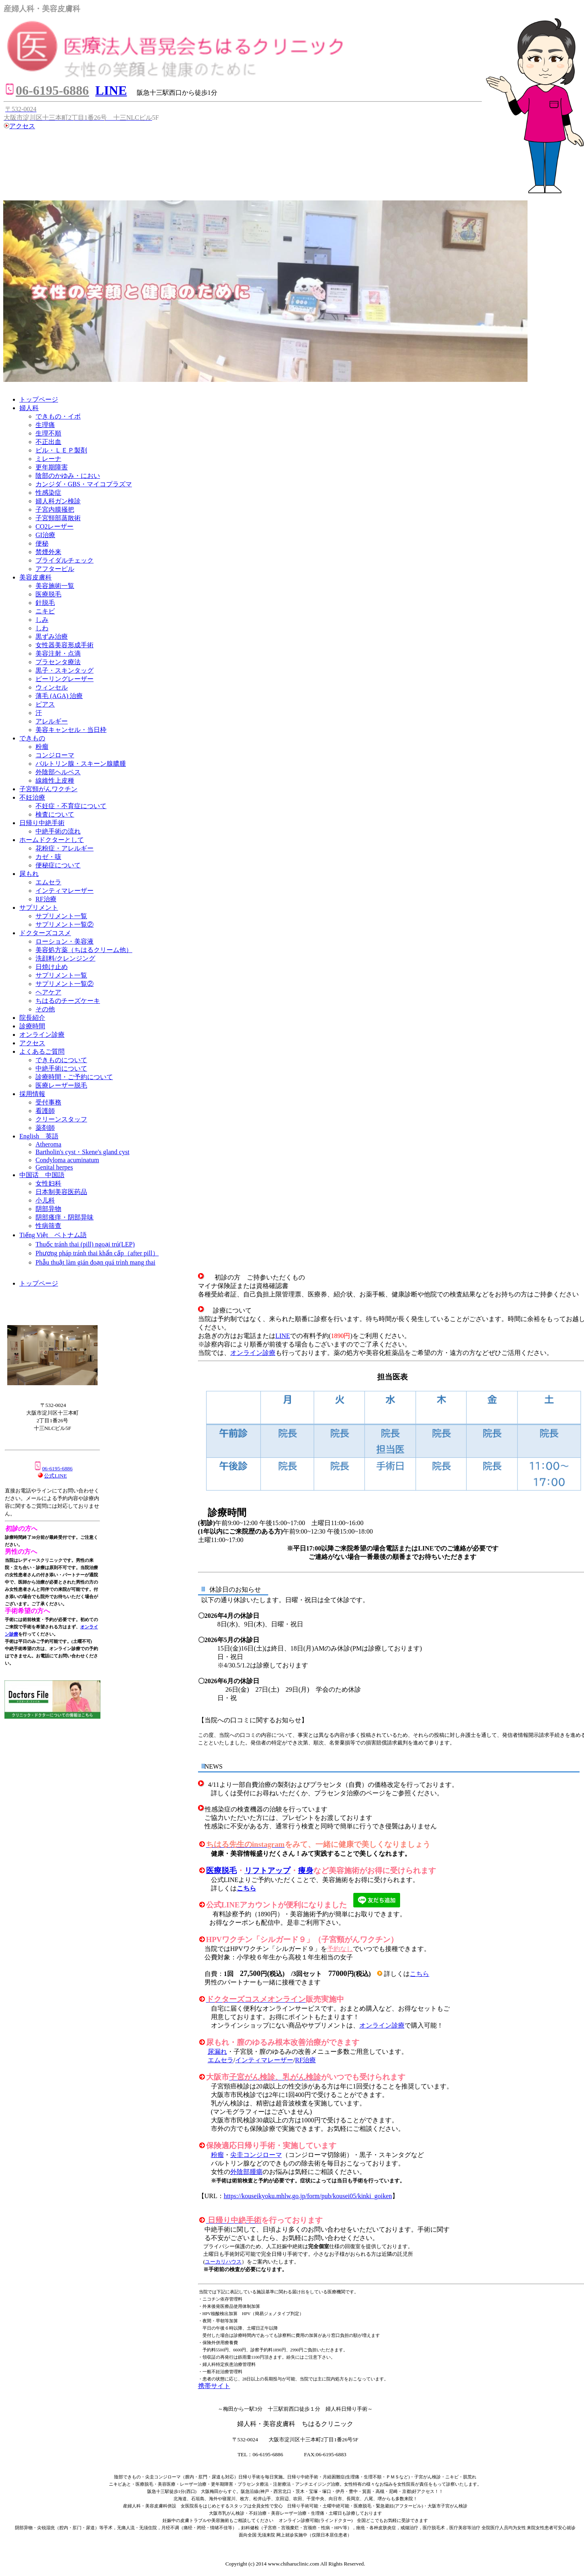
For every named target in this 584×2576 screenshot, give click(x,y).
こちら (246, 1888)
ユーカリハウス (223, 2262)
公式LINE (55, 1476)
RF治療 (305, 2060)
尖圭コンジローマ (256, 2154)
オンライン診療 (252, 1352)
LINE (282, 1335)
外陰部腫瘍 (246, 2171)
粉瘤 (217, 2154)
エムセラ (221, 2060)
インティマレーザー (264, 2060)
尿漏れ (217, 2051)
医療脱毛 (221, 1870)
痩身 (305, 1870)
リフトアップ (267, 1870)
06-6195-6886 (53, 1468)
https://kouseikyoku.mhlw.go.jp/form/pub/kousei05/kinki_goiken (308, 2196)
